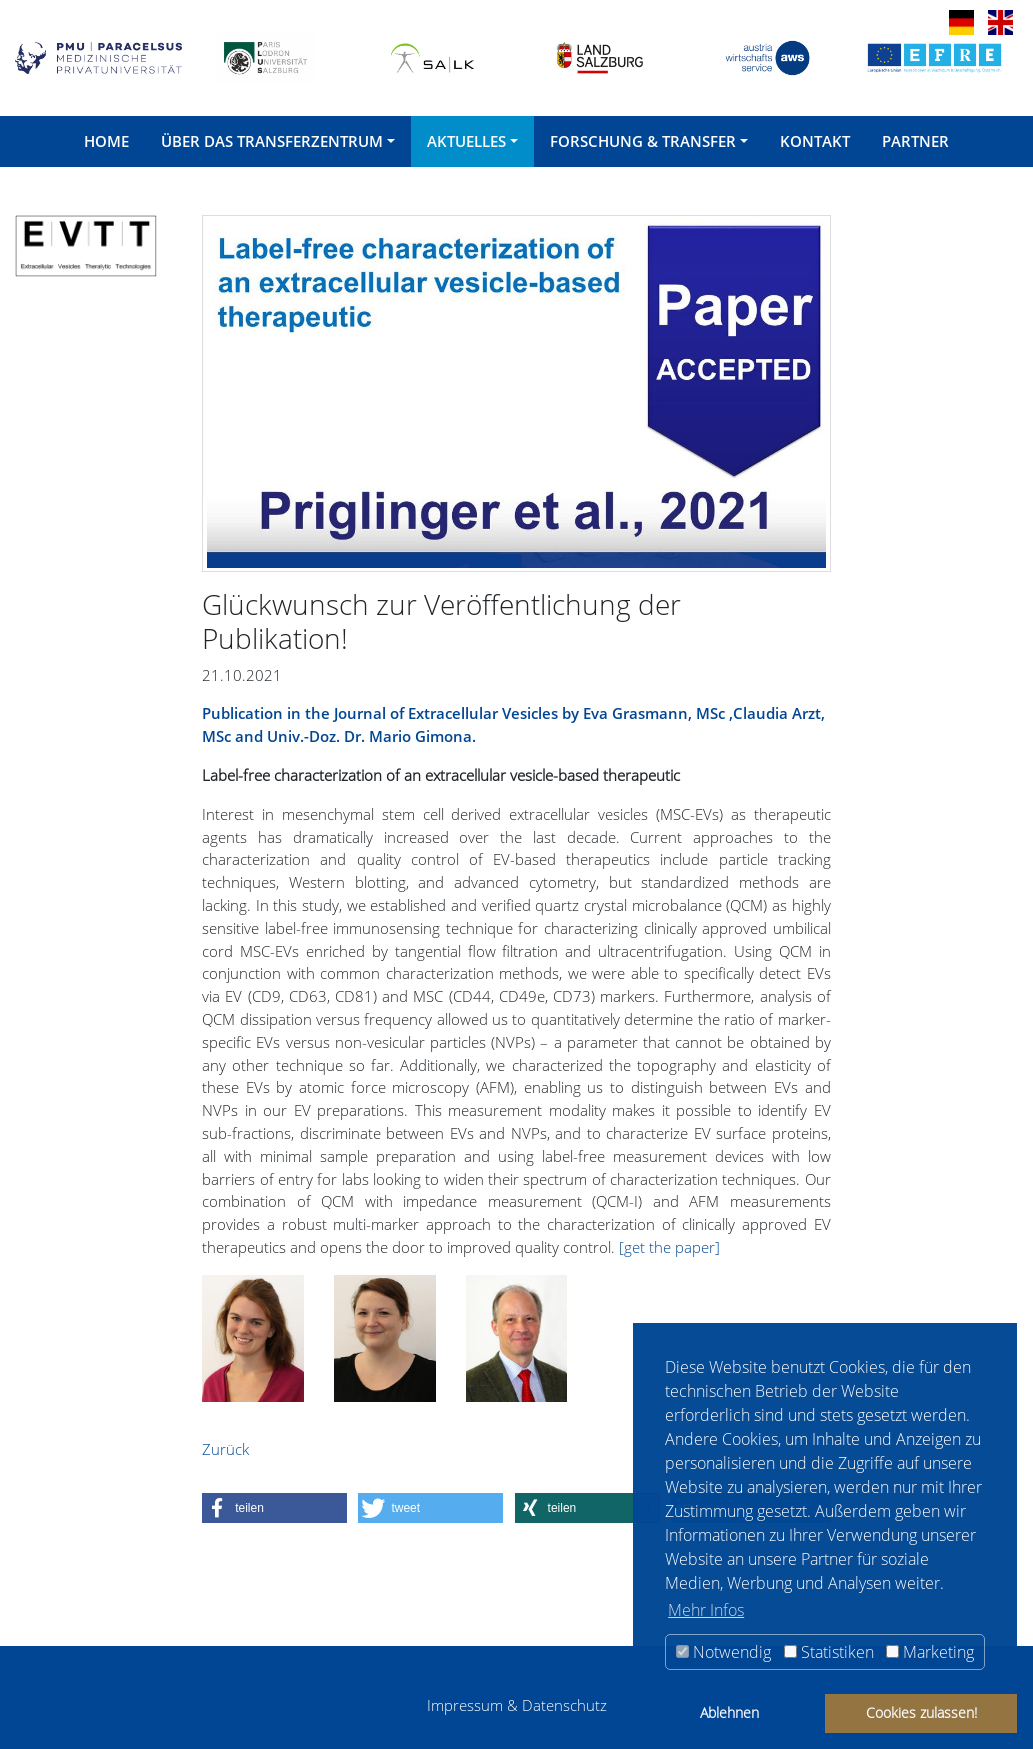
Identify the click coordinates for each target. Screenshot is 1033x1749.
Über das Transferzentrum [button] (272, 141)
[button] (274, 1508)
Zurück (225, 1449)
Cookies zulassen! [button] (921, 1712)
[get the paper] (669, 1247)
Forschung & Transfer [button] (643, 141)
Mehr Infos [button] (706, 1610)
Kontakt (815, 141)
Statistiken (829, 1652)
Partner (915, 141)
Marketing (930, 1652)
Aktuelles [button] (466, 141)
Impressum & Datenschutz (517, 1705)
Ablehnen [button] (729, 1712)
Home (106, 141)
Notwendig (723, 1652)
